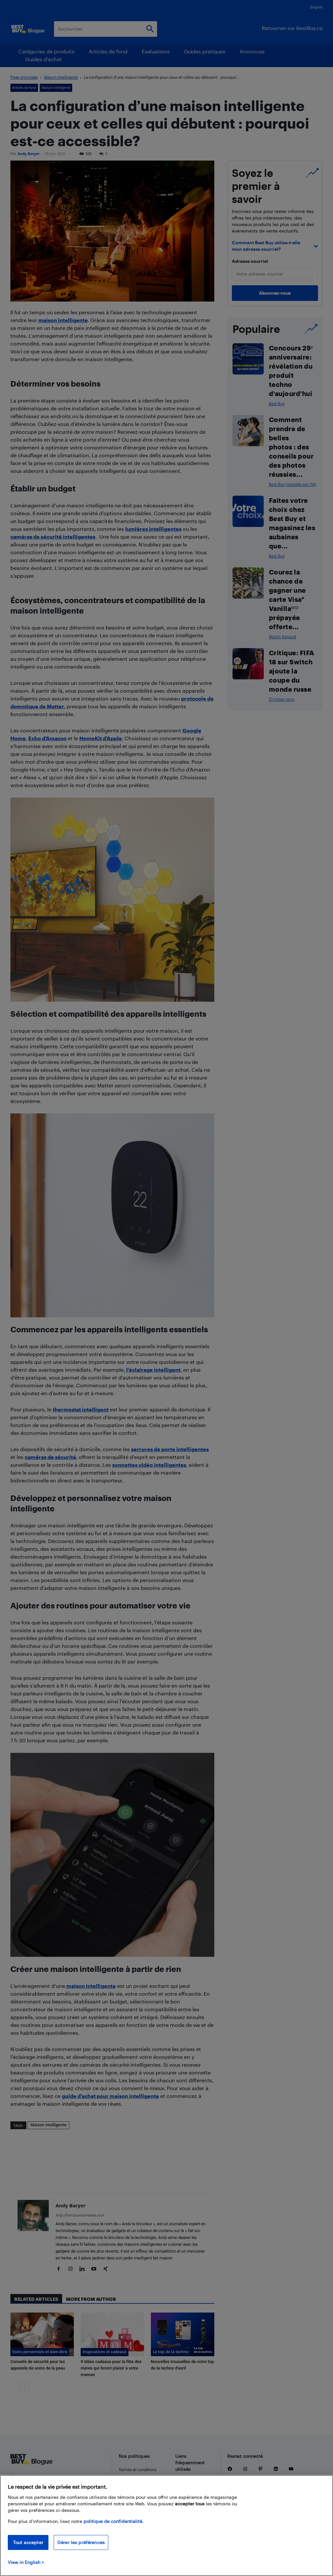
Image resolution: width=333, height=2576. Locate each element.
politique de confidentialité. (113, 2521)
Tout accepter (28, 2542)
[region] (166, 2525)
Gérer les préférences (81, 2542)
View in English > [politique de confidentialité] (26, 2562)
